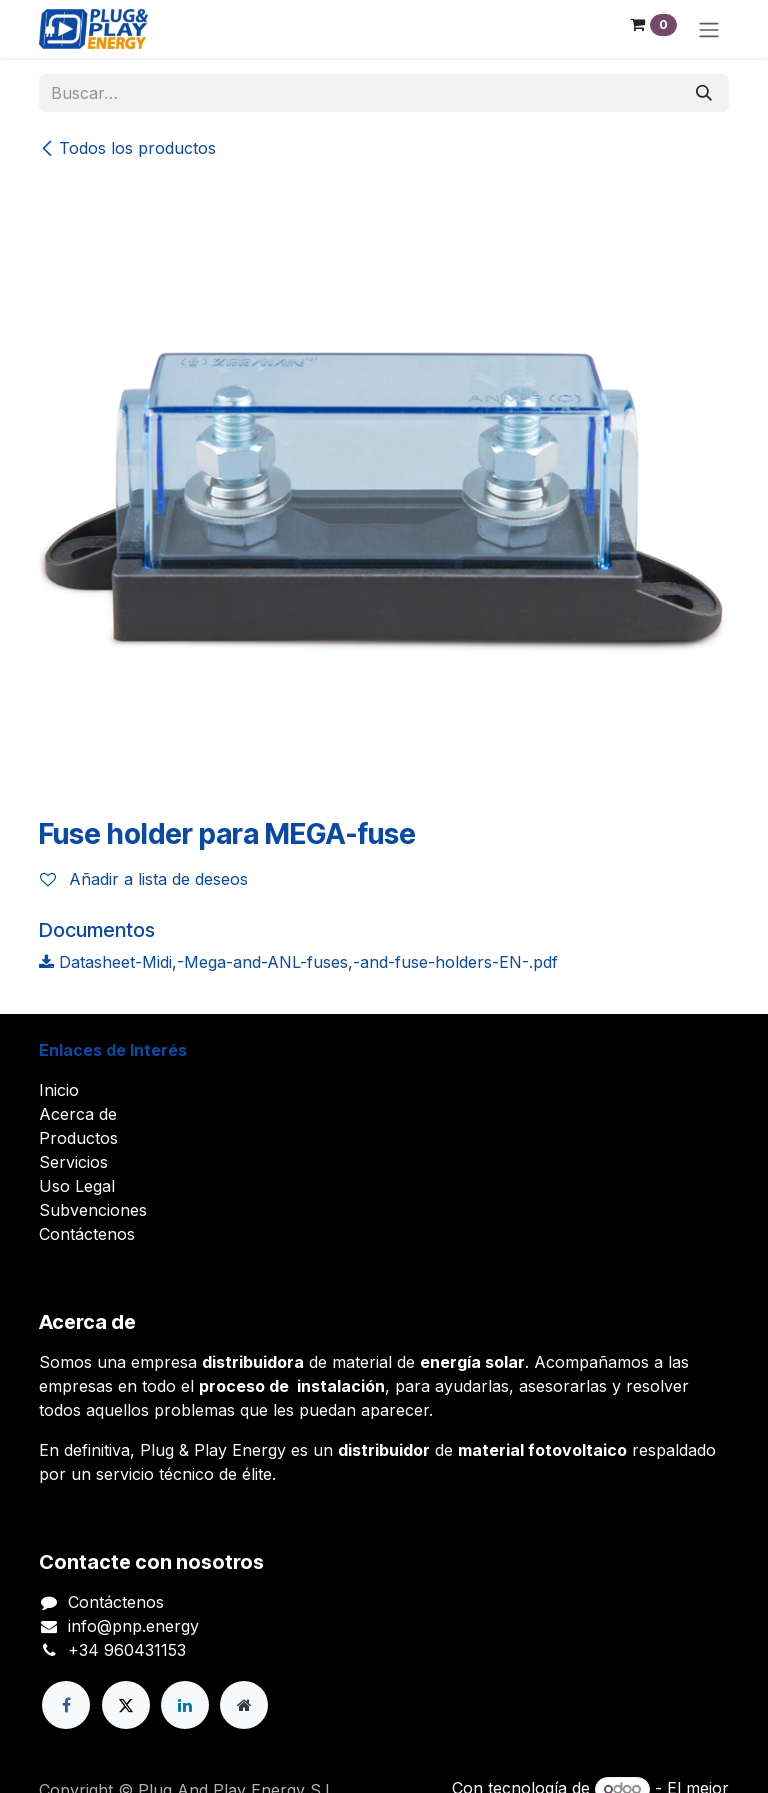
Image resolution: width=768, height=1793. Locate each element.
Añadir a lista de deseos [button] (144, 879)
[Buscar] (704, 93)
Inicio (59, 1090)
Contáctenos (87, 1234)
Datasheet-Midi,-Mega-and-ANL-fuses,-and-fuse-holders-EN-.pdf (298, 962)
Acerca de (78, 1114)
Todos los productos (127, 148)
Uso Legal (77, 1186)
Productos (78, 1138)
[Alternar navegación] (709, 29)
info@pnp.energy (133, 1626)
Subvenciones (93, 1210)
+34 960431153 (127, 1650)
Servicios (73, 1162)
